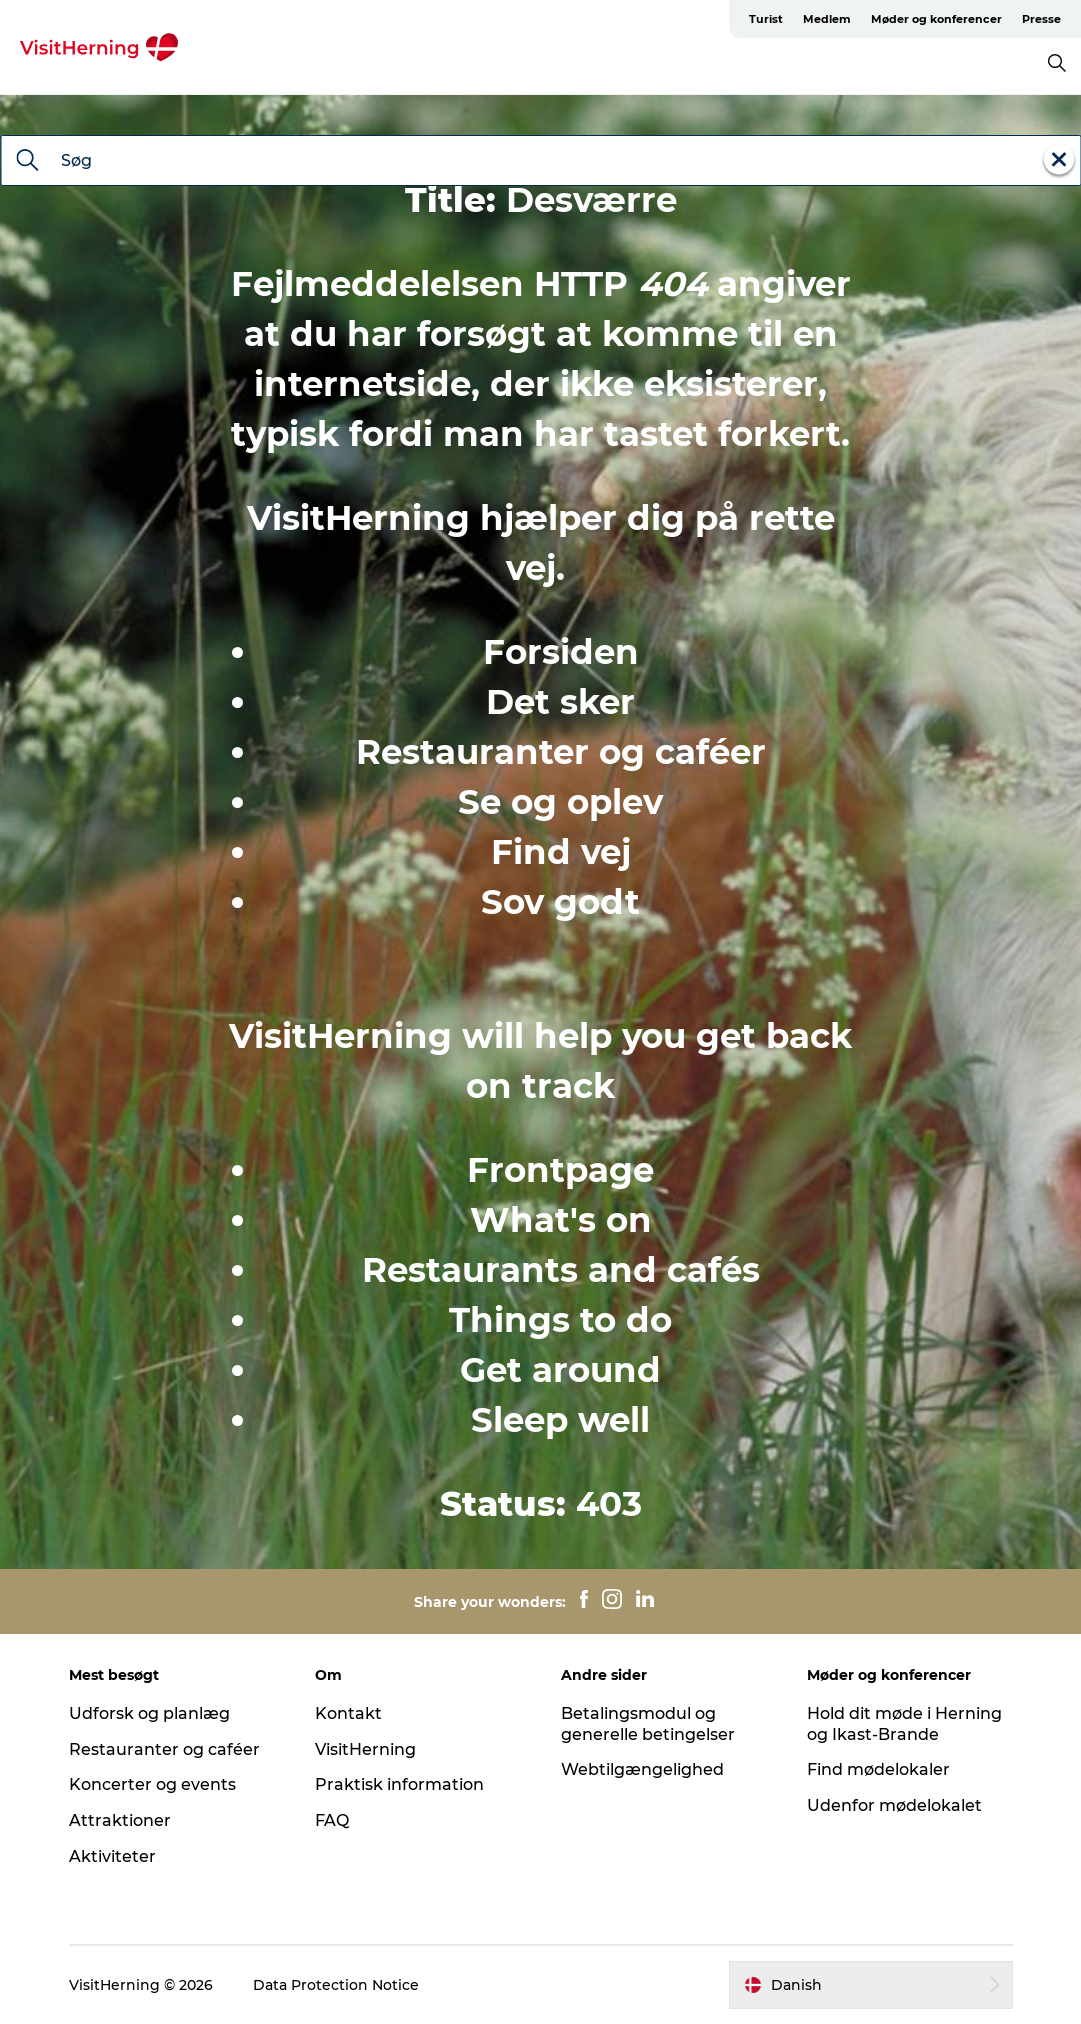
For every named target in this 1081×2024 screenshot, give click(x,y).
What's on (561, 1220)
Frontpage (560, 1170)
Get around (560, 1370)
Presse (1041, 19)
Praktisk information (399, 1784)
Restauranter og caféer (561, 752)
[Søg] (27, 162)
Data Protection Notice (336, 1985)
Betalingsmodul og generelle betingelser (648, 1724)
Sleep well (560, 1420)
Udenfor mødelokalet (894, 1805)
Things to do (560, 1320)
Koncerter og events (152, 1784)
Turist (766, 19)
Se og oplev (560, 802)
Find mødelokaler (878, 1769)
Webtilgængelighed (642, 1769)
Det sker (560, 702)
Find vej (561, 852)
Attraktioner (120, 1820)
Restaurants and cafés (561, 1270)
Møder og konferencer (936, 19)
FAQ (332, 1820)
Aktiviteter (112, 1856)
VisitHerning (365, 1749)
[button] (870, 1985)
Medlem (827, 19)
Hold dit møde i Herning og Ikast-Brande (904, 1724)
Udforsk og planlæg (149, 1713)
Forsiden (561, 652)
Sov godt (560, 902)
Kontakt (348, 1713)
